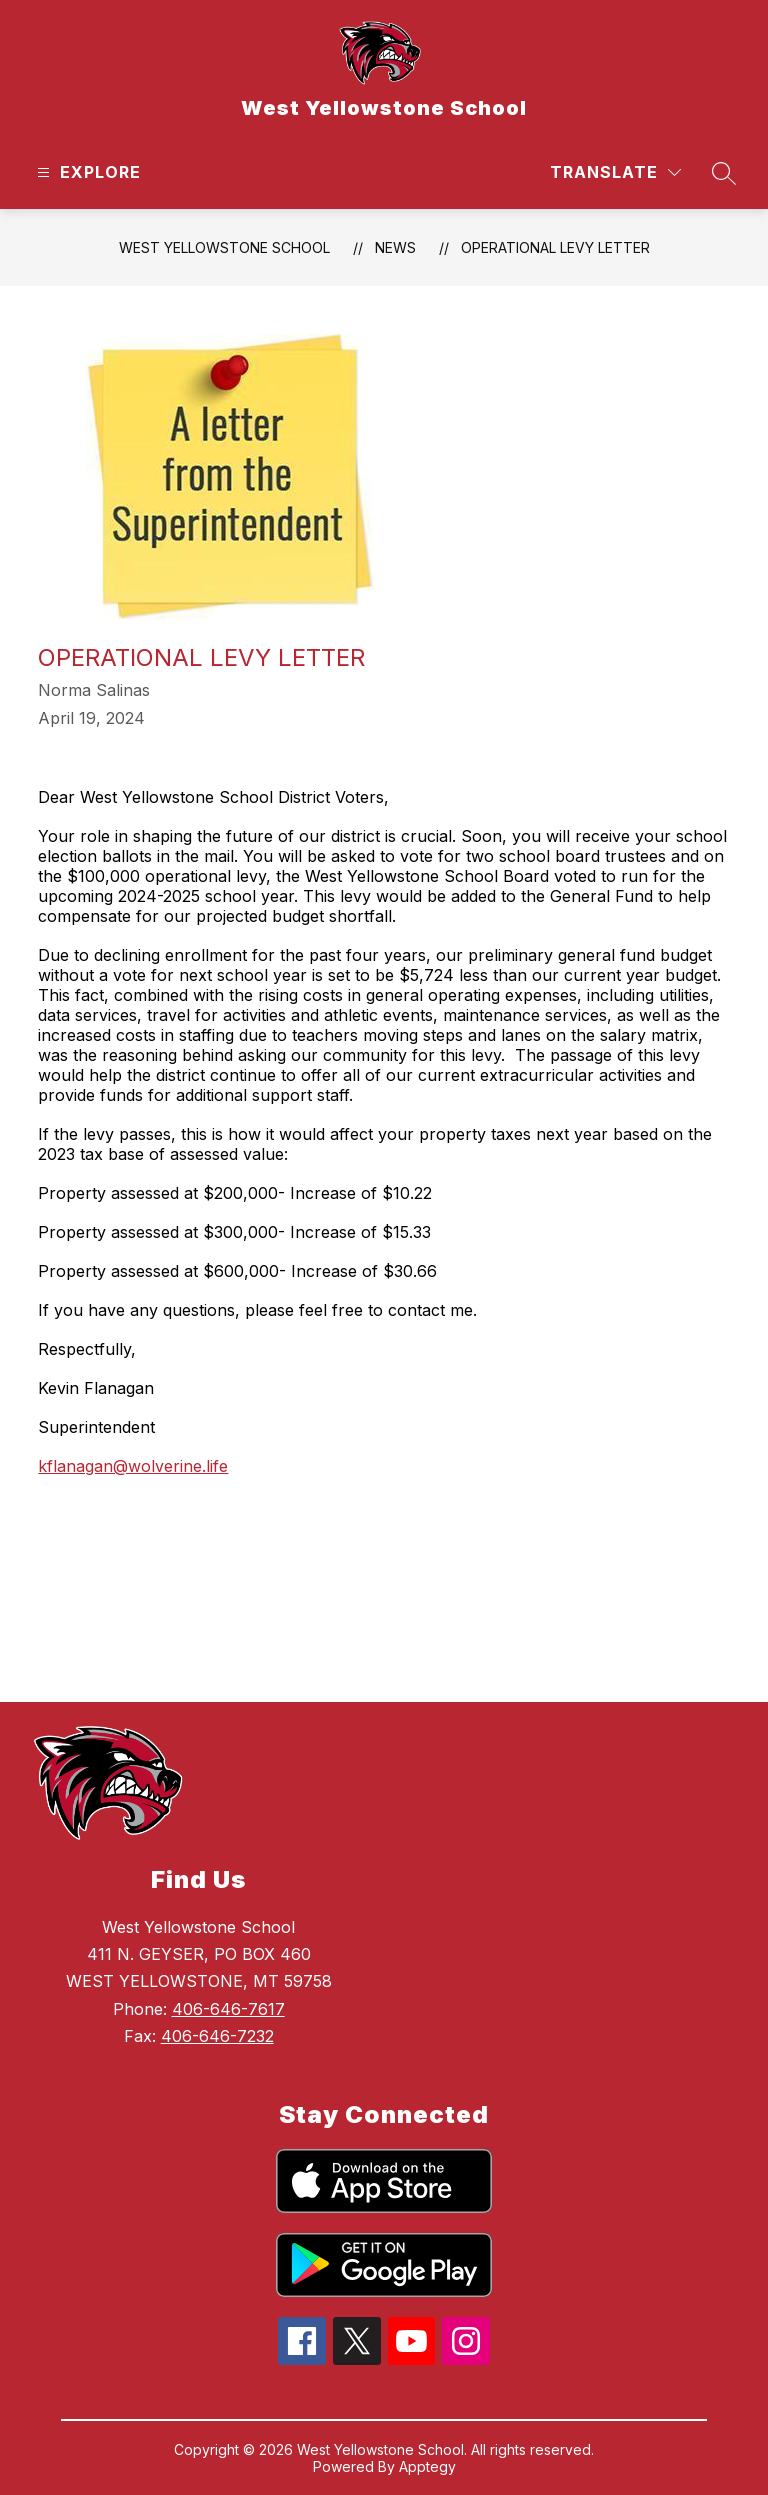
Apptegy (427, 2466)
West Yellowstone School (224, 247)
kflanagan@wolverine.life (133, 1466)
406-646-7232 (217, 2036)
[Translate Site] (615, 172)
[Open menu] (86, 172)
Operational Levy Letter (555, 247)
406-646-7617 (228, 2009)
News (395, 247)
